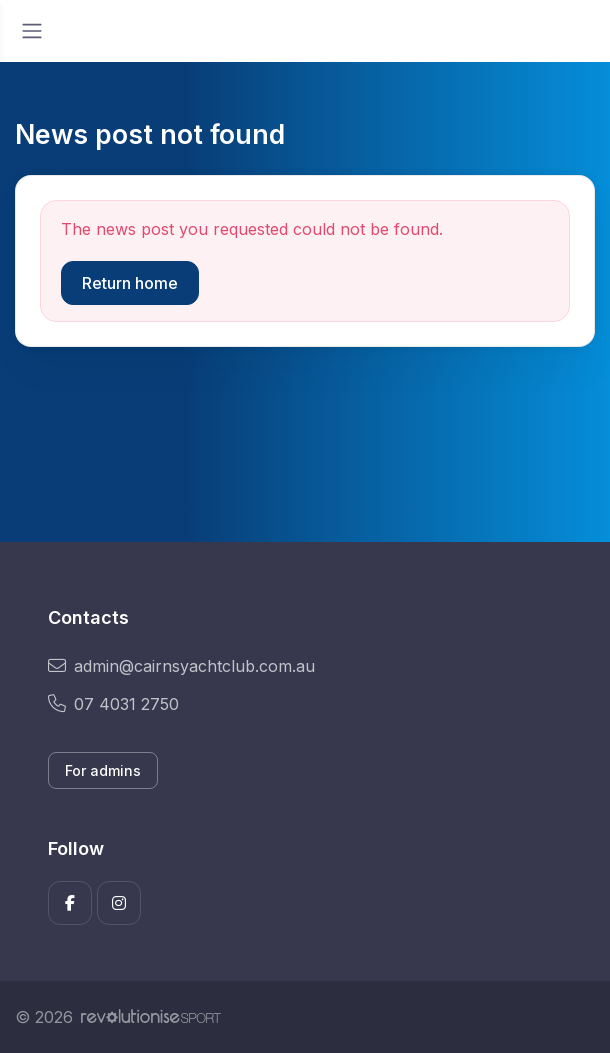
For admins (103, 770)
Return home (130, 283)
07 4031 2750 (113, 704)
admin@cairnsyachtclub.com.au (181, 666)
